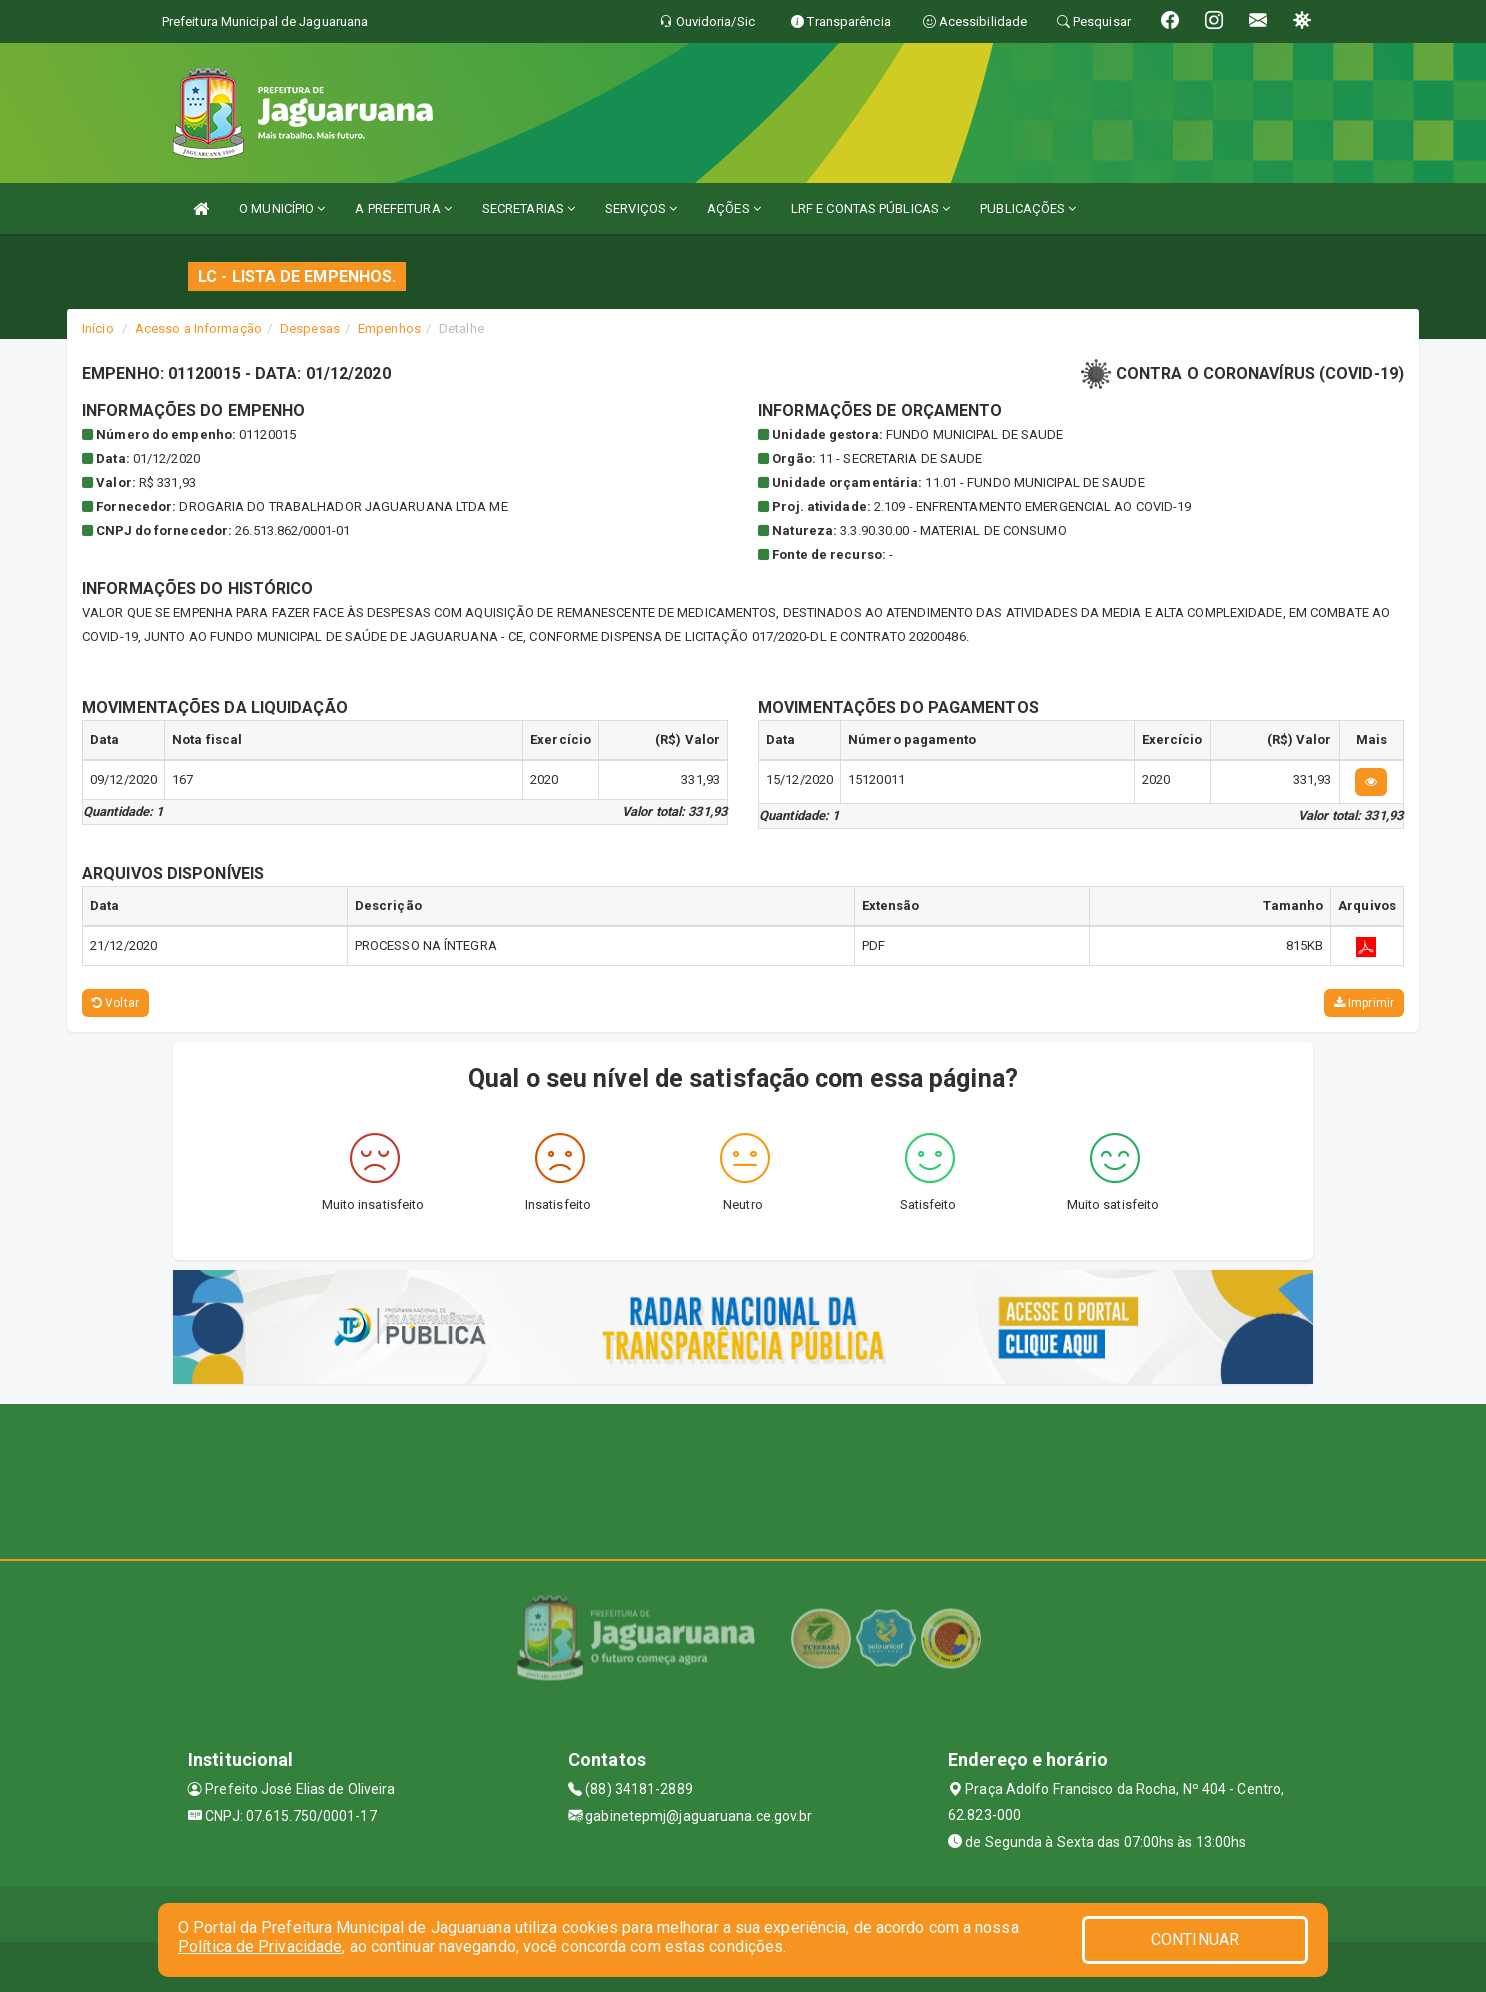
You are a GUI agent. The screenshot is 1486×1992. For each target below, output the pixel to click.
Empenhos (389, 328)
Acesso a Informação (198, 328)
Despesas (310, 328)
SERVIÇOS (641, 208)
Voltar (115, 1003)
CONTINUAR (1195, 1939)
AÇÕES (734, 208)
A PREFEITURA (403, 208)
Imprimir (1364, 1003)
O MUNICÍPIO (282, 208)
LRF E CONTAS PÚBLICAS (870, 208)
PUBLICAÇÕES (1028, 208)
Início (98, 328)
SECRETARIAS (528, 208)
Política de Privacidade (260, 1946)
